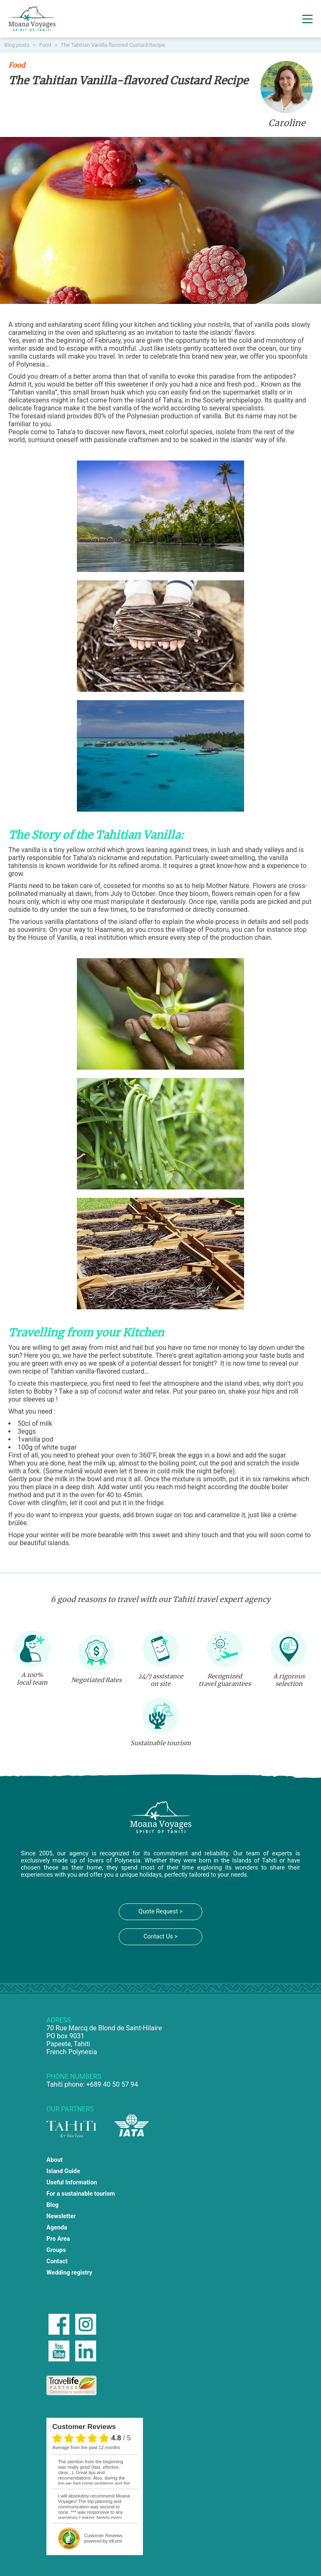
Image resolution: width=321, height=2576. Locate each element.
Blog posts (17, 45)
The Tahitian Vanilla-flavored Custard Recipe (113, 45)
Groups (56, 2250)
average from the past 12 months (86, 2447)
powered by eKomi (103, 2538)
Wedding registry (69, 2272)
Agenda (56, 2227)
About (54, 2160)
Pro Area (58, 2238)
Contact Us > (160, 1936)
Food (46, 45)
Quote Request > (160, 1911)
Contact (57, 2261)
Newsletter (61, 2216)
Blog (52, 2205)
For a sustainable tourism (80, 2193)
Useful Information (71, 2182)
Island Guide (63, 2171)
